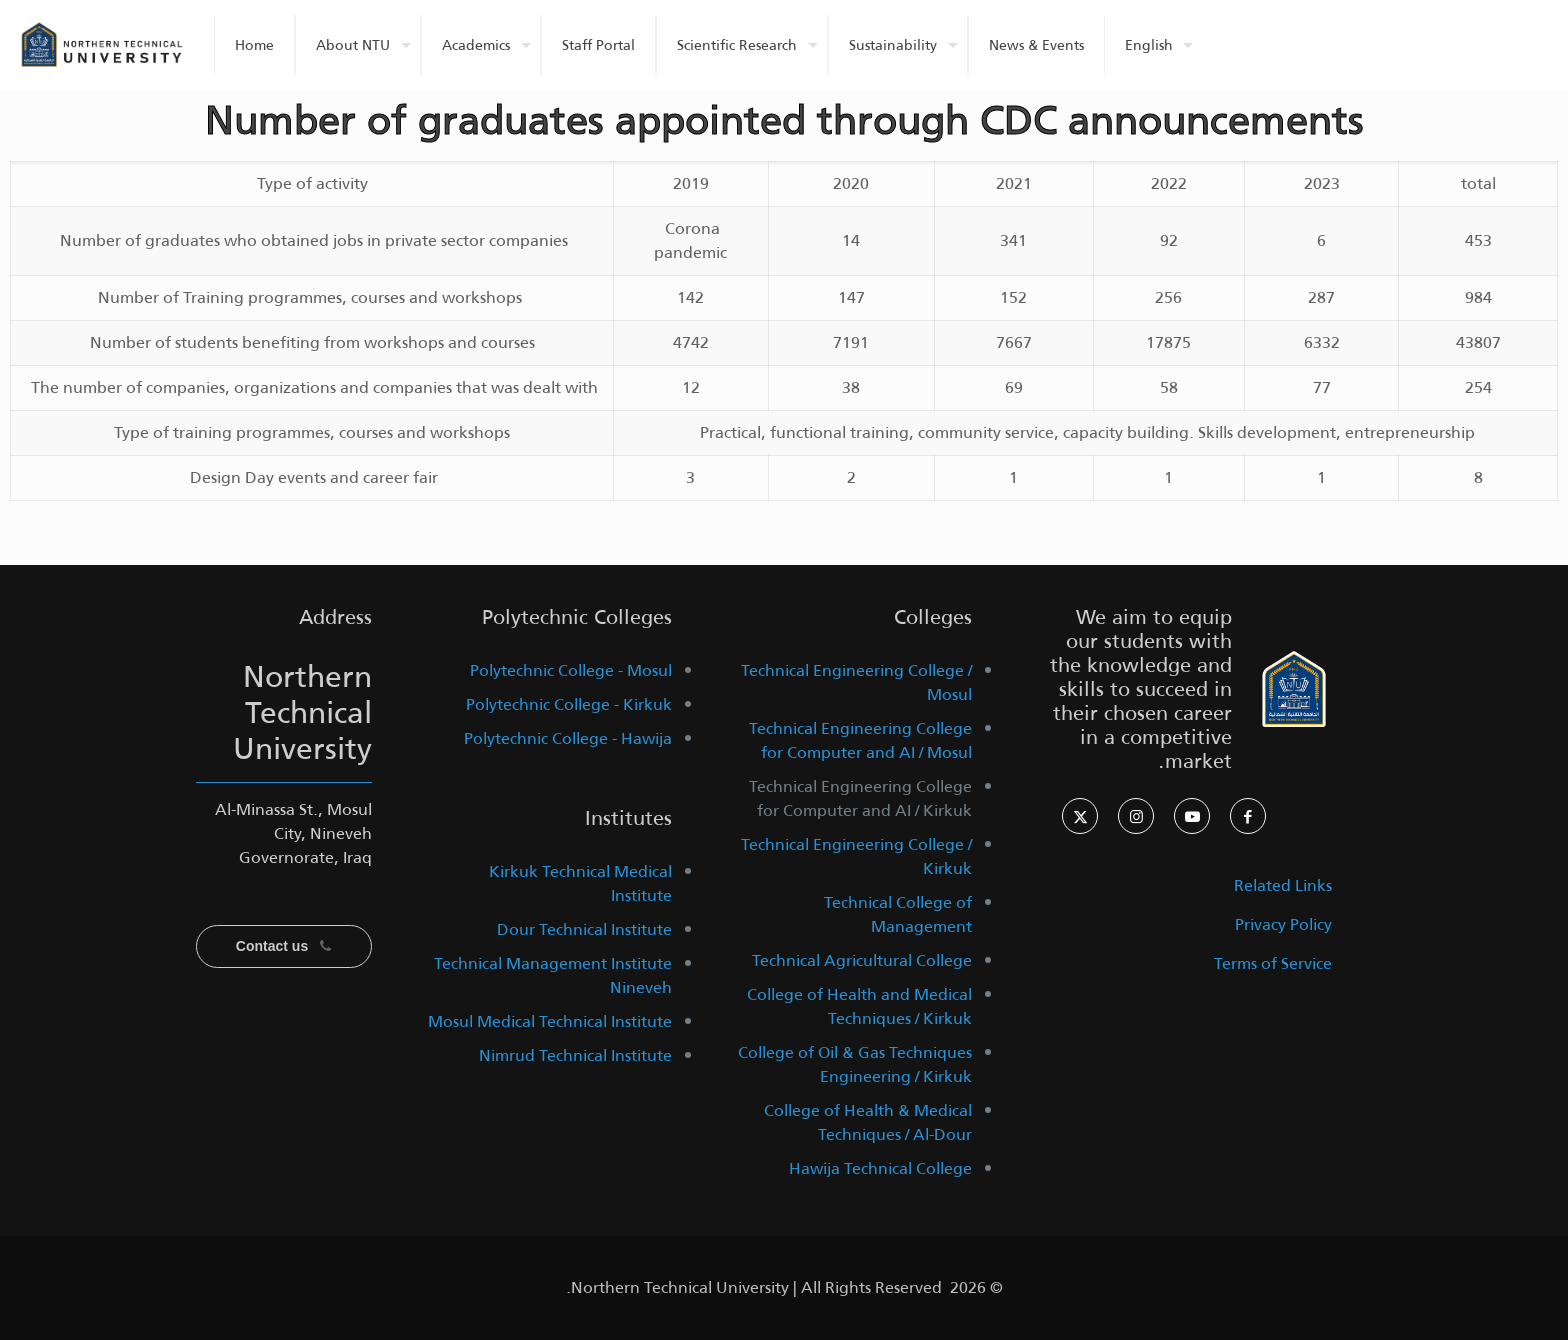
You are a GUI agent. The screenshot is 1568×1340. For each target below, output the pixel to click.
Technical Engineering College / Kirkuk (856, 856)
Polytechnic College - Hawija (568, 738)
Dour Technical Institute (584, 929)
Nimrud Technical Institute (575, 1055)
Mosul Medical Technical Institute (550, 1021)
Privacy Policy (1283, 924)
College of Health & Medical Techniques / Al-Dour (868, 1122)
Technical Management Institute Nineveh (553, 975)
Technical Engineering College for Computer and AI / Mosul (860, 740)
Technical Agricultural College (862, 960)
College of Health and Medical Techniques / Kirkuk (859, 1006)
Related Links (1283, 885)
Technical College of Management (898, 914)
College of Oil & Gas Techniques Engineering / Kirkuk (855, 1064)
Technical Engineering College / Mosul (856, 682)
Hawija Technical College (880, 1168)
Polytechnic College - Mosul (571, 670)
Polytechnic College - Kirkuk (569, 704)
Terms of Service (1273, 963)
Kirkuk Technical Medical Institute (580, 883)
